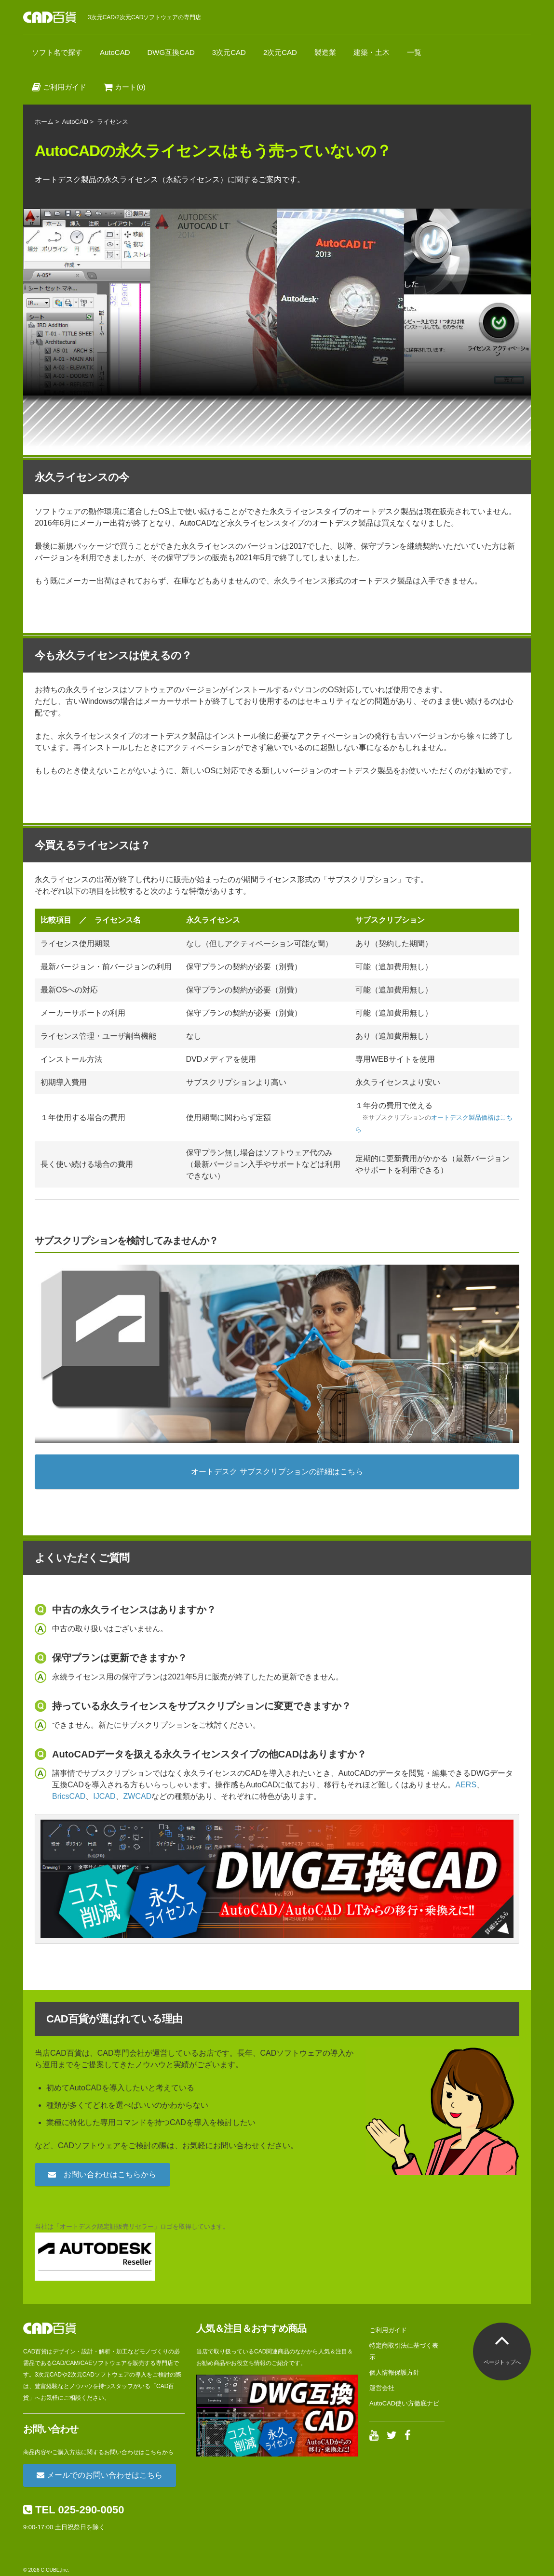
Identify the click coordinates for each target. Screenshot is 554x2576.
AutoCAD (115, 52)
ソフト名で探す (57, 52)
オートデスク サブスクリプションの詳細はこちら (277, 1471)
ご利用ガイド (59, 87)
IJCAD (104, 1796)
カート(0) (125, 87)
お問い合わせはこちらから (102, 2174)
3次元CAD (229, 52)
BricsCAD (68, 1796)
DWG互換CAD (171, 52)
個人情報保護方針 (394, 2372)
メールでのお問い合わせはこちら (99, 2475)
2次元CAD (280, 52)
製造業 (325, 52)
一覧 (414, 52)
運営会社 (381, 2387)
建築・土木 (371, 52)
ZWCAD (137, 1796)
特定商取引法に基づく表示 (403, 2351)
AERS (465, 1785)
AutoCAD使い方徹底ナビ (404, 2403)
